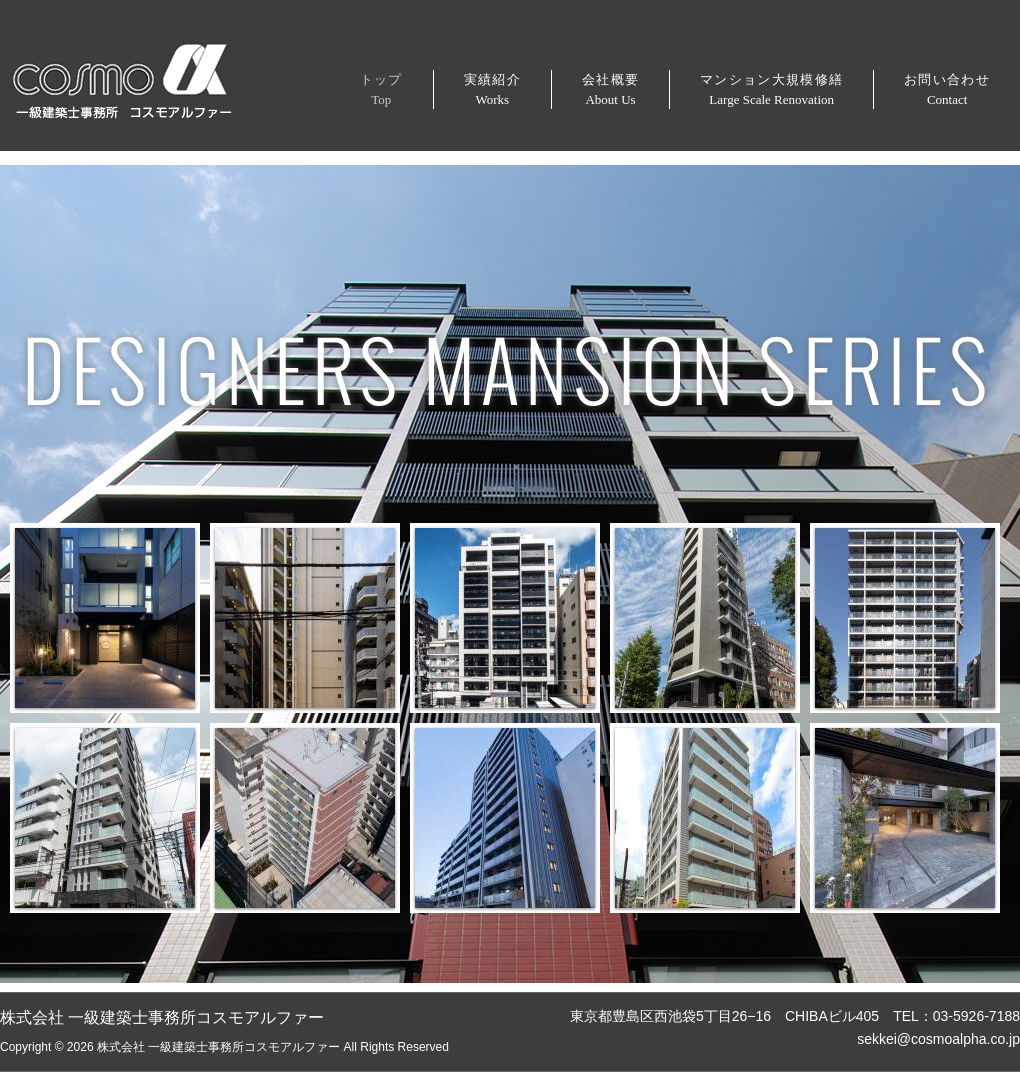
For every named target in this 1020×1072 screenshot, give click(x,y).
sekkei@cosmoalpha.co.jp (938, 1039)
